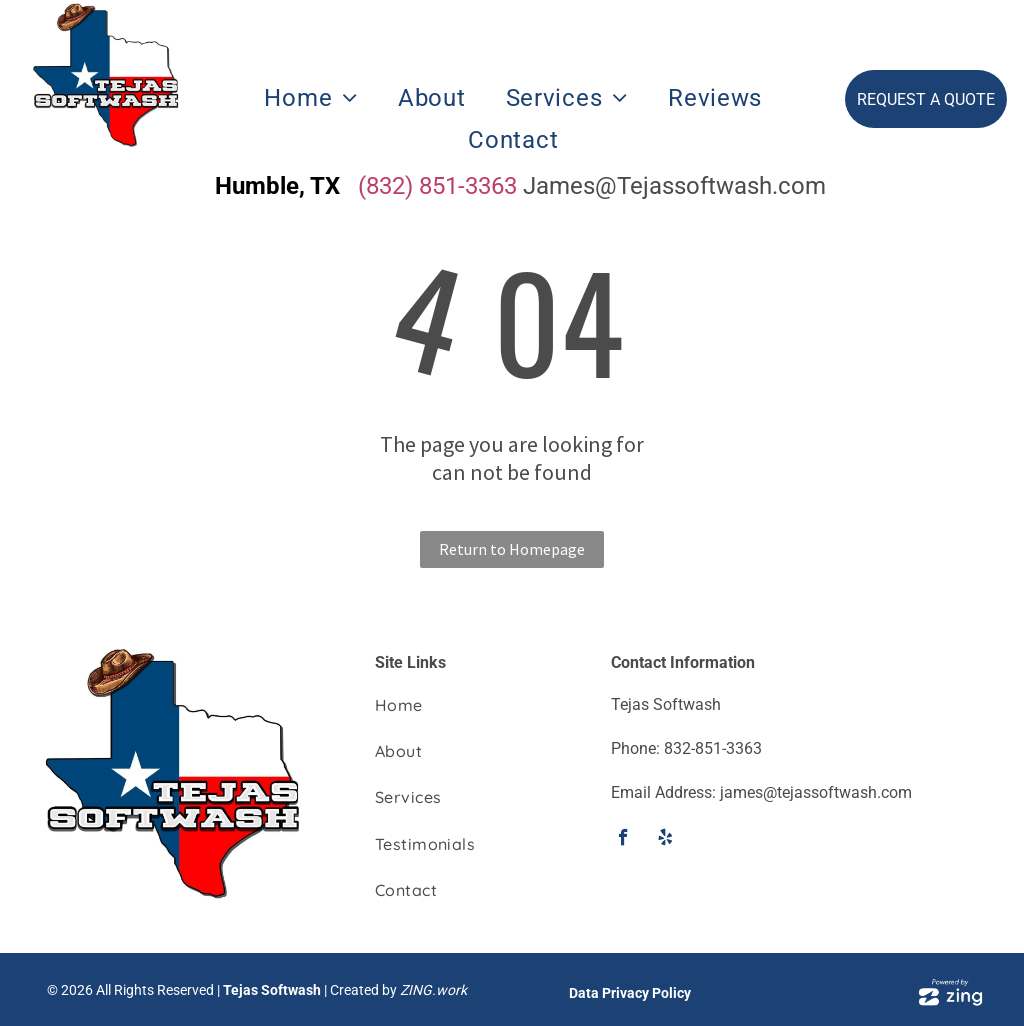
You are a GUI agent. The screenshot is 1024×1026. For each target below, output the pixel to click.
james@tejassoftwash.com (816, 792)
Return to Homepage (512, 549)
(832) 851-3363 (437, 186)
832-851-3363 (713, 748)
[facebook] (623, 840)
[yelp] (665, 840)
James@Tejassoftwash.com (674, 186)
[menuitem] (311, 98)
